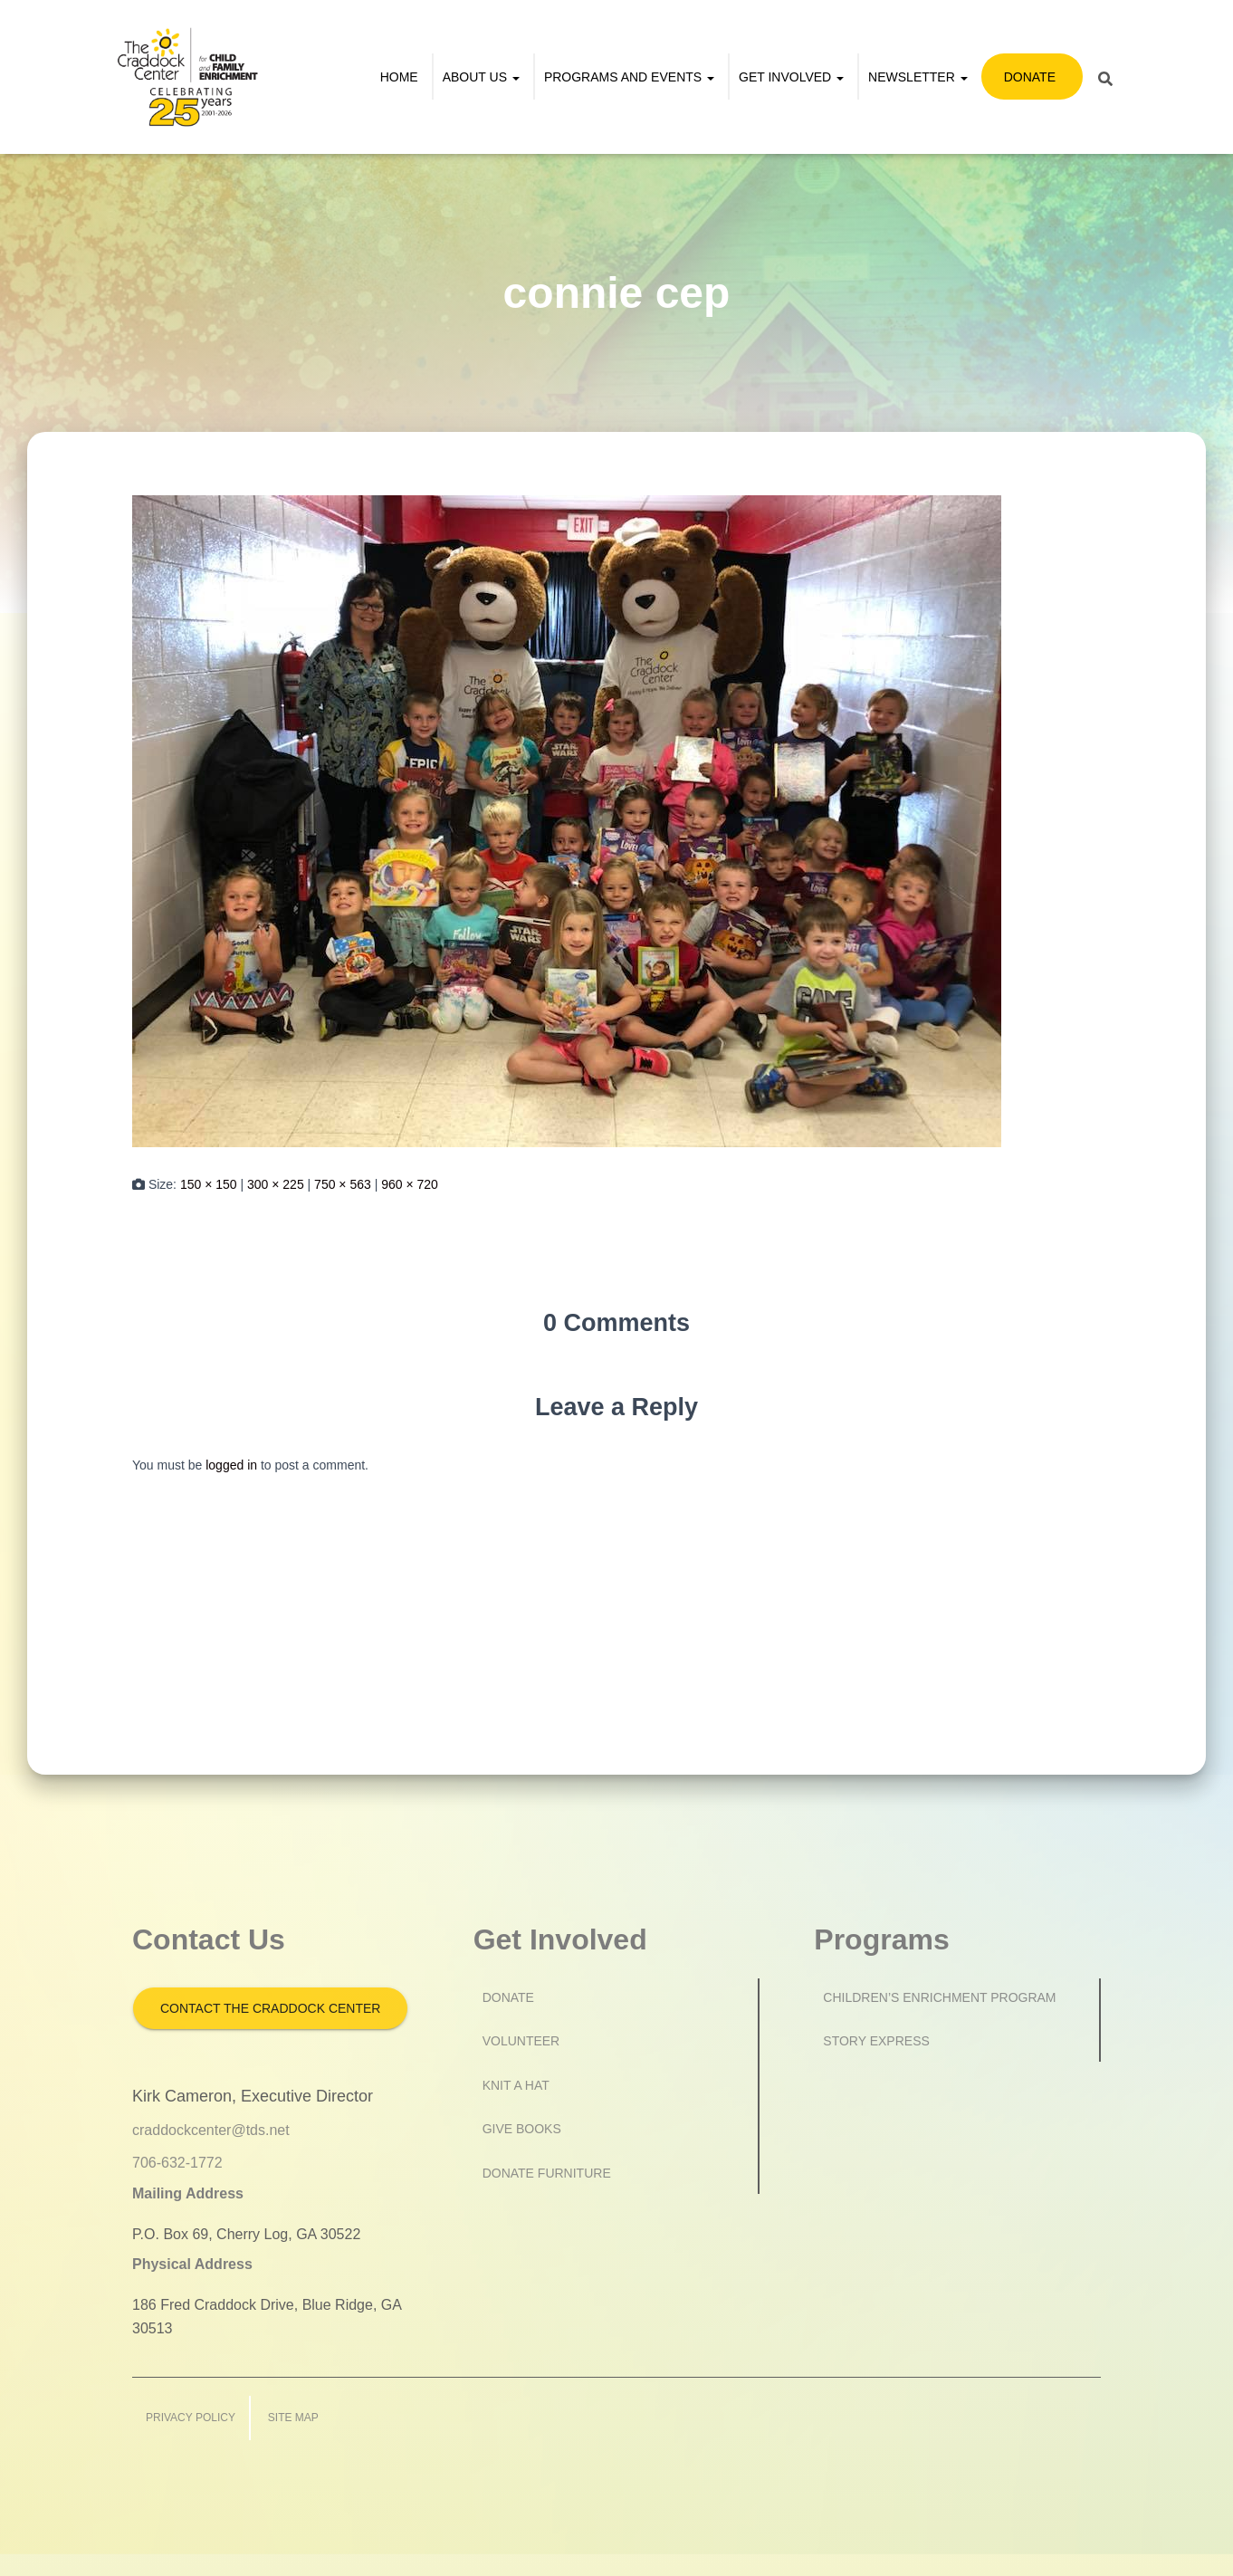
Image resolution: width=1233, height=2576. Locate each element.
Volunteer (521, 2041)
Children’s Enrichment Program (939, 1997)
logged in (231, 1465)
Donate (1030, 77)
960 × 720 (409, 1184)
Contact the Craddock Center (270, 2008)
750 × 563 (342, 1184)
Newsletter (918, 77)
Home (399, 77)
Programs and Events (629, 77)
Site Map (293, 2417)
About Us (481, 77)
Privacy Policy (190, 2417)
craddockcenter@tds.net (211, 2130)
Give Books (522, 2128)
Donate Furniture (547, 2173)
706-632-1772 (177, 2162)
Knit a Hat (516, 2085)
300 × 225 (275, 1184)
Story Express (876, 2041)
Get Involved (791, 77)
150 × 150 (208, 1184)
